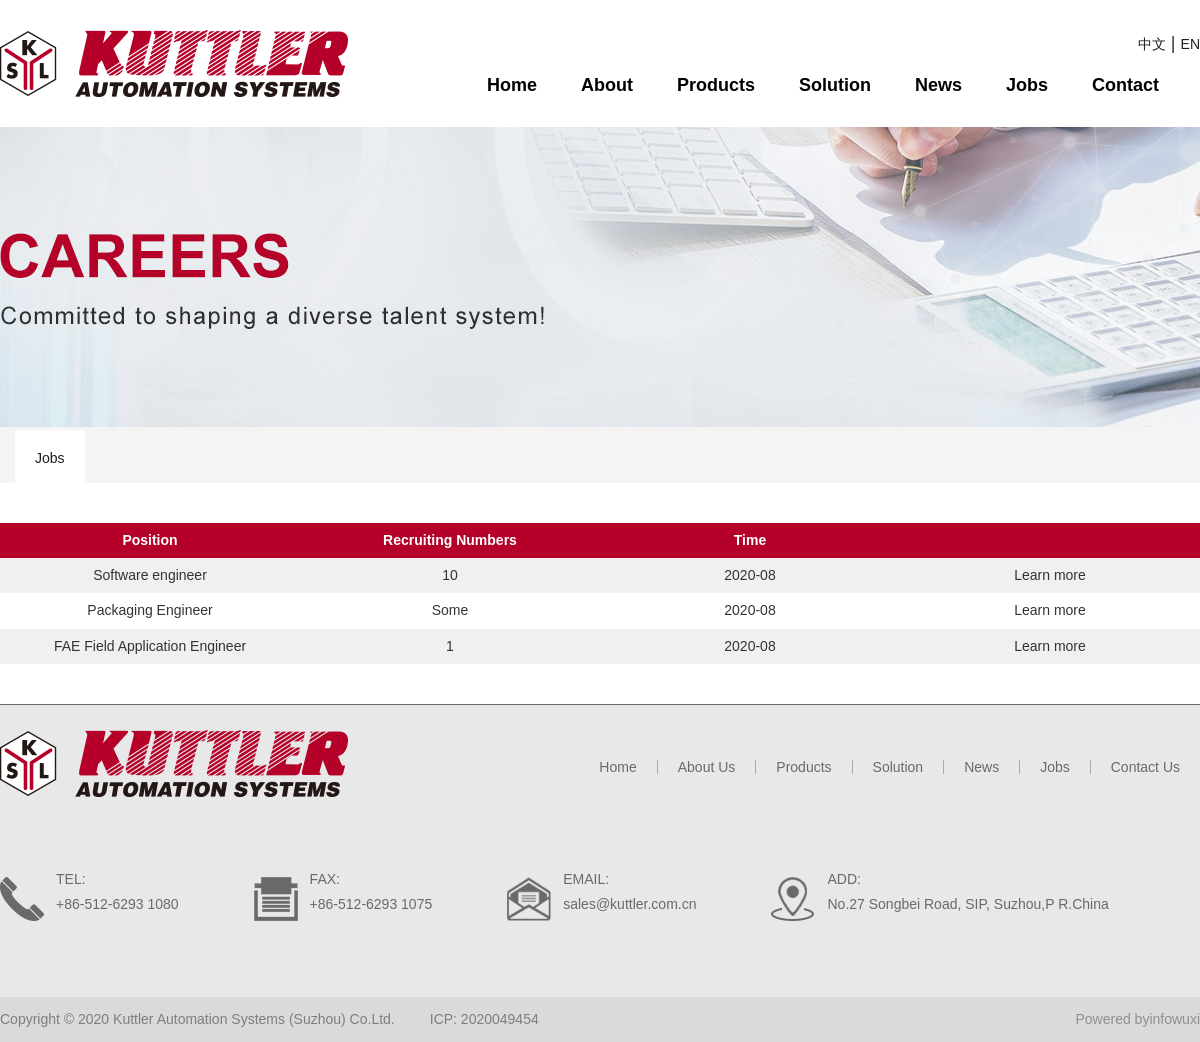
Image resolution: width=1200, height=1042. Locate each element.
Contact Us (1145, 767)
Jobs (1027, 85)
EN (1190, 44)
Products (716, 85)
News (938, 85)
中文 (1152, 44)
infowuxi (1174, 1019)
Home (512, 85)
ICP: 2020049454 (484, 1019)
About (607, 85)
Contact (1125, 85)
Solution (835, 85)
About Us (707, 767)
